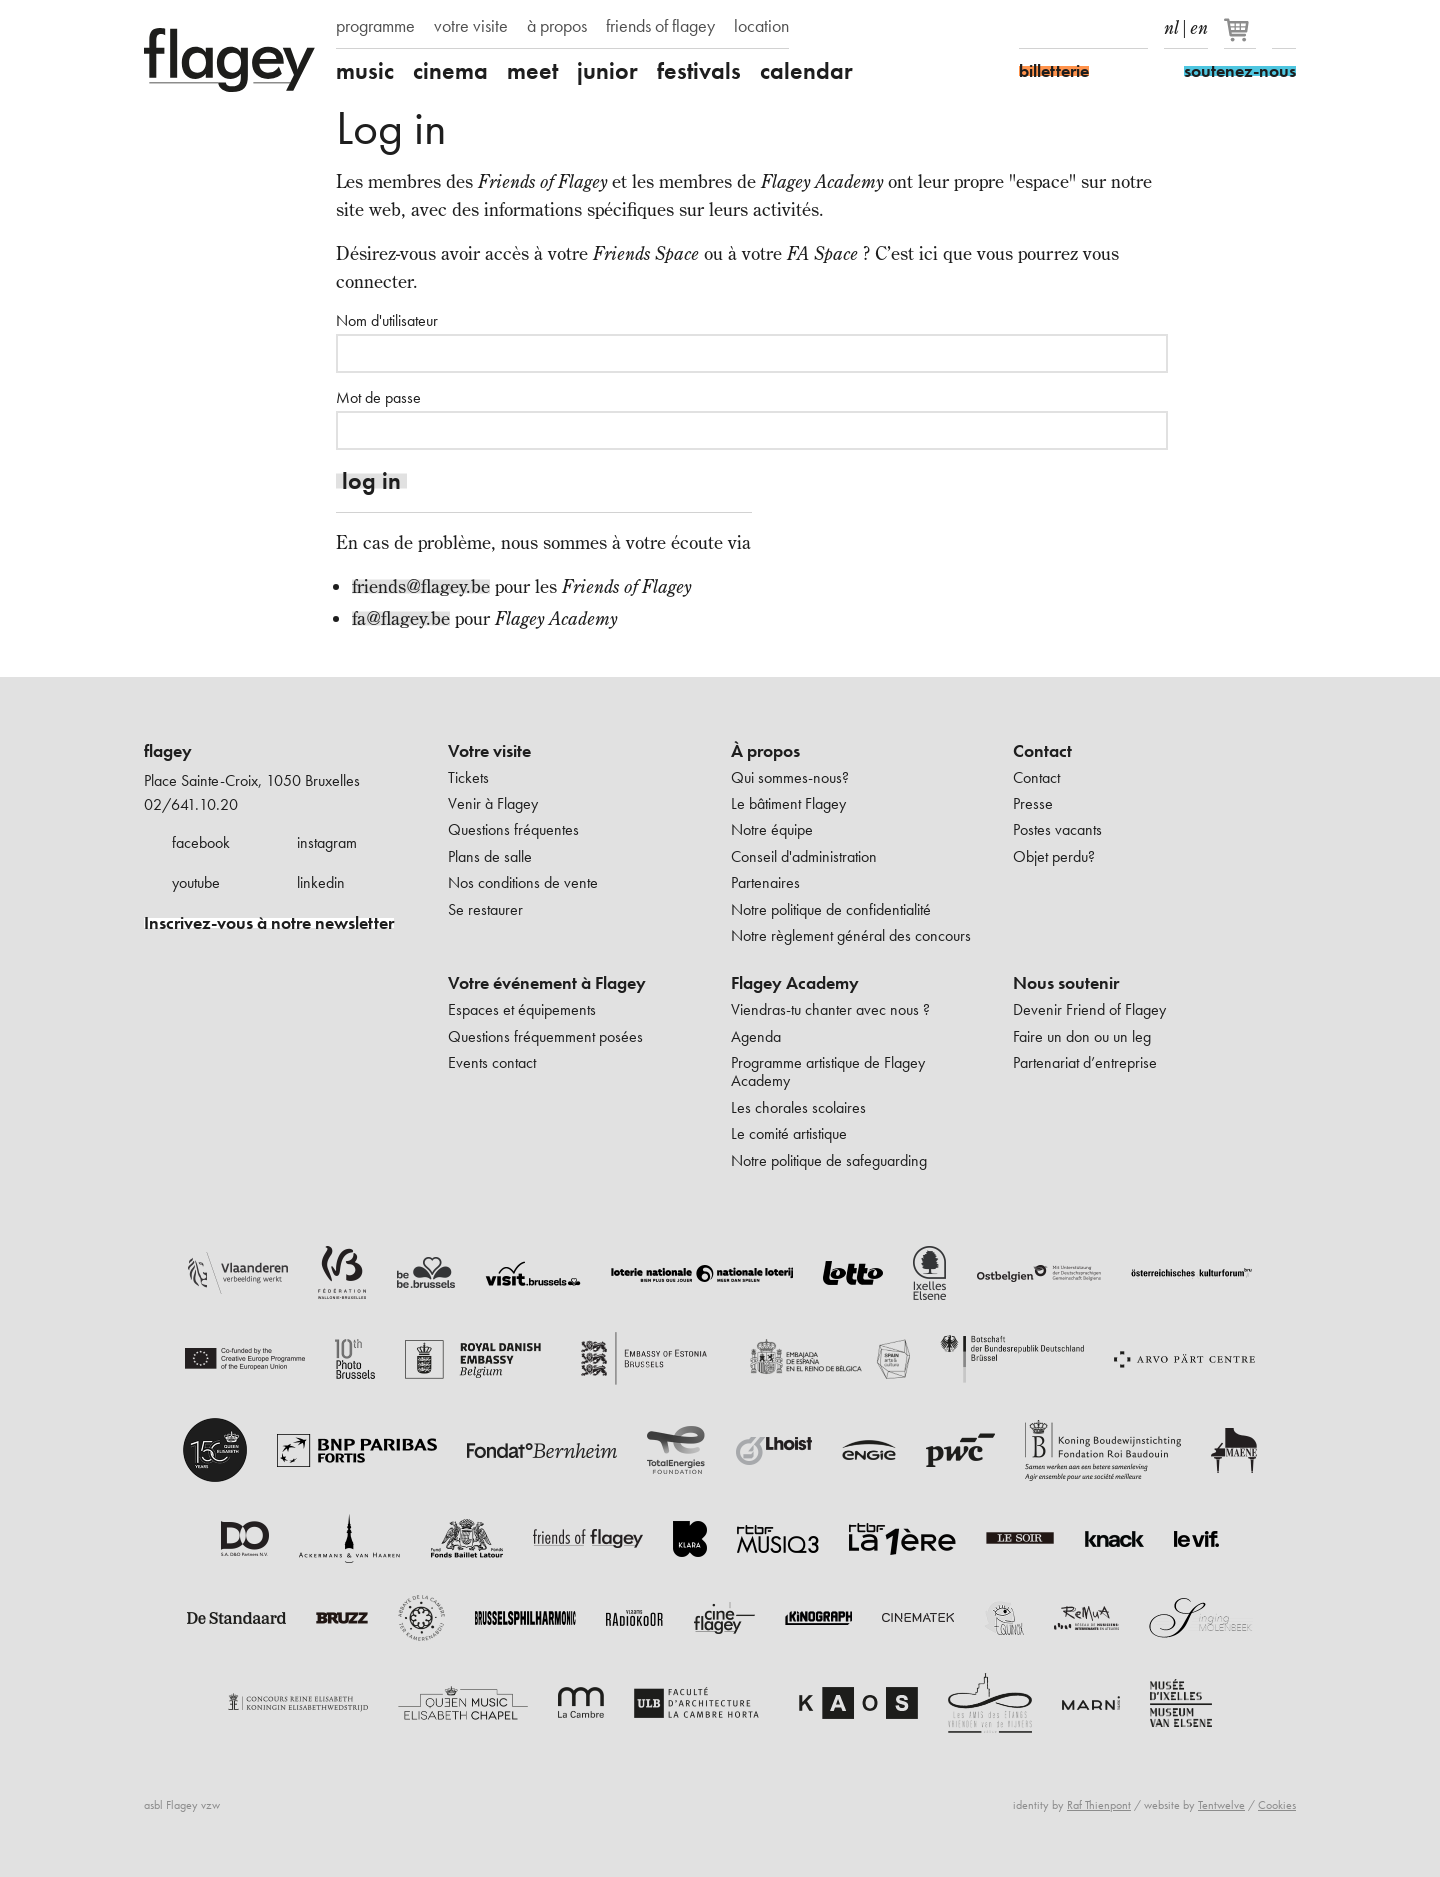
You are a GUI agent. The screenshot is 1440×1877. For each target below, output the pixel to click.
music (365, 71)
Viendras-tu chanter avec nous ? (830, 1009)
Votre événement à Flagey (547, 983)
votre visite (471, 26)
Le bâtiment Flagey (788, 803)
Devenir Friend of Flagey (1089, 1009)
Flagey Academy (795, 983)
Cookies (1277, 1805)
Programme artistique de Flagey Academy (828, 1071)
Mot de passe (378, 398)
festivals (699, 71)
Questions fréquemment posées (545, 1036)
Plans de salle (490, 856)
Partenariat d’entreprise (1085, 1062)
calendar (806, 71)
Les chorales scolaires (798, 1107)
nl (1171, 24)
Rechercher (1284, 28)
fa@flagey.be (401, 618)
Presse (1033, 803)
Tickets (468, 777)
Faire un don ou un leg (1082, 1036)
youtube (196, 882)
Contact (1042, 751)
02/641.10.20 (191, 804)
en (1199, 24)
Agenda (756, 1036)
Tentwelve (1221, 1805)
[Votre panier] (1241, 38)
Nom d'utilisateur (387, 321)
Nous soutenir (1066, 983)
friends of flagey (660, 26)
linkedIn (1136, 28)
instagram (327, 842)
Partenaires (765, 882)
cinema (450, 71)
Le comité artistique (789, 1133)
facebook (201, 842)
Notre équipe (772, 829)
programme (375, 26)
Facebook (1031, 28)
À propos (765, 751)
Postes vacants (1057, 829)
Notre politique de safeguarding (829, 1160)
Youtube (1101, 28)
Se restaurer (485, 909)
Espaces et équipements (522, 1009)
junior (607, 71)
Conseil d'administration (804, 856)
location (761, 26)
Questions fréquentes (513, 829)
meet (532, 71)
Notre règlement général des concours (851, 935)
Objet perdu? (1054, 856)
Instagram (1066, 28)
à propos (557, 26)
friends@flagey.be (421, 586)
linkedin (321, 882)
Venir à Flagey (493, 803)
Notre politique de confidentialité (831, 909)
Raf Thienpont (1099, 1805)
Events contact (492, 1062)
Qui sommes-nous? (790, 777)
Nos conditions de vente (523, 882)
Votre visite (489, 751)
